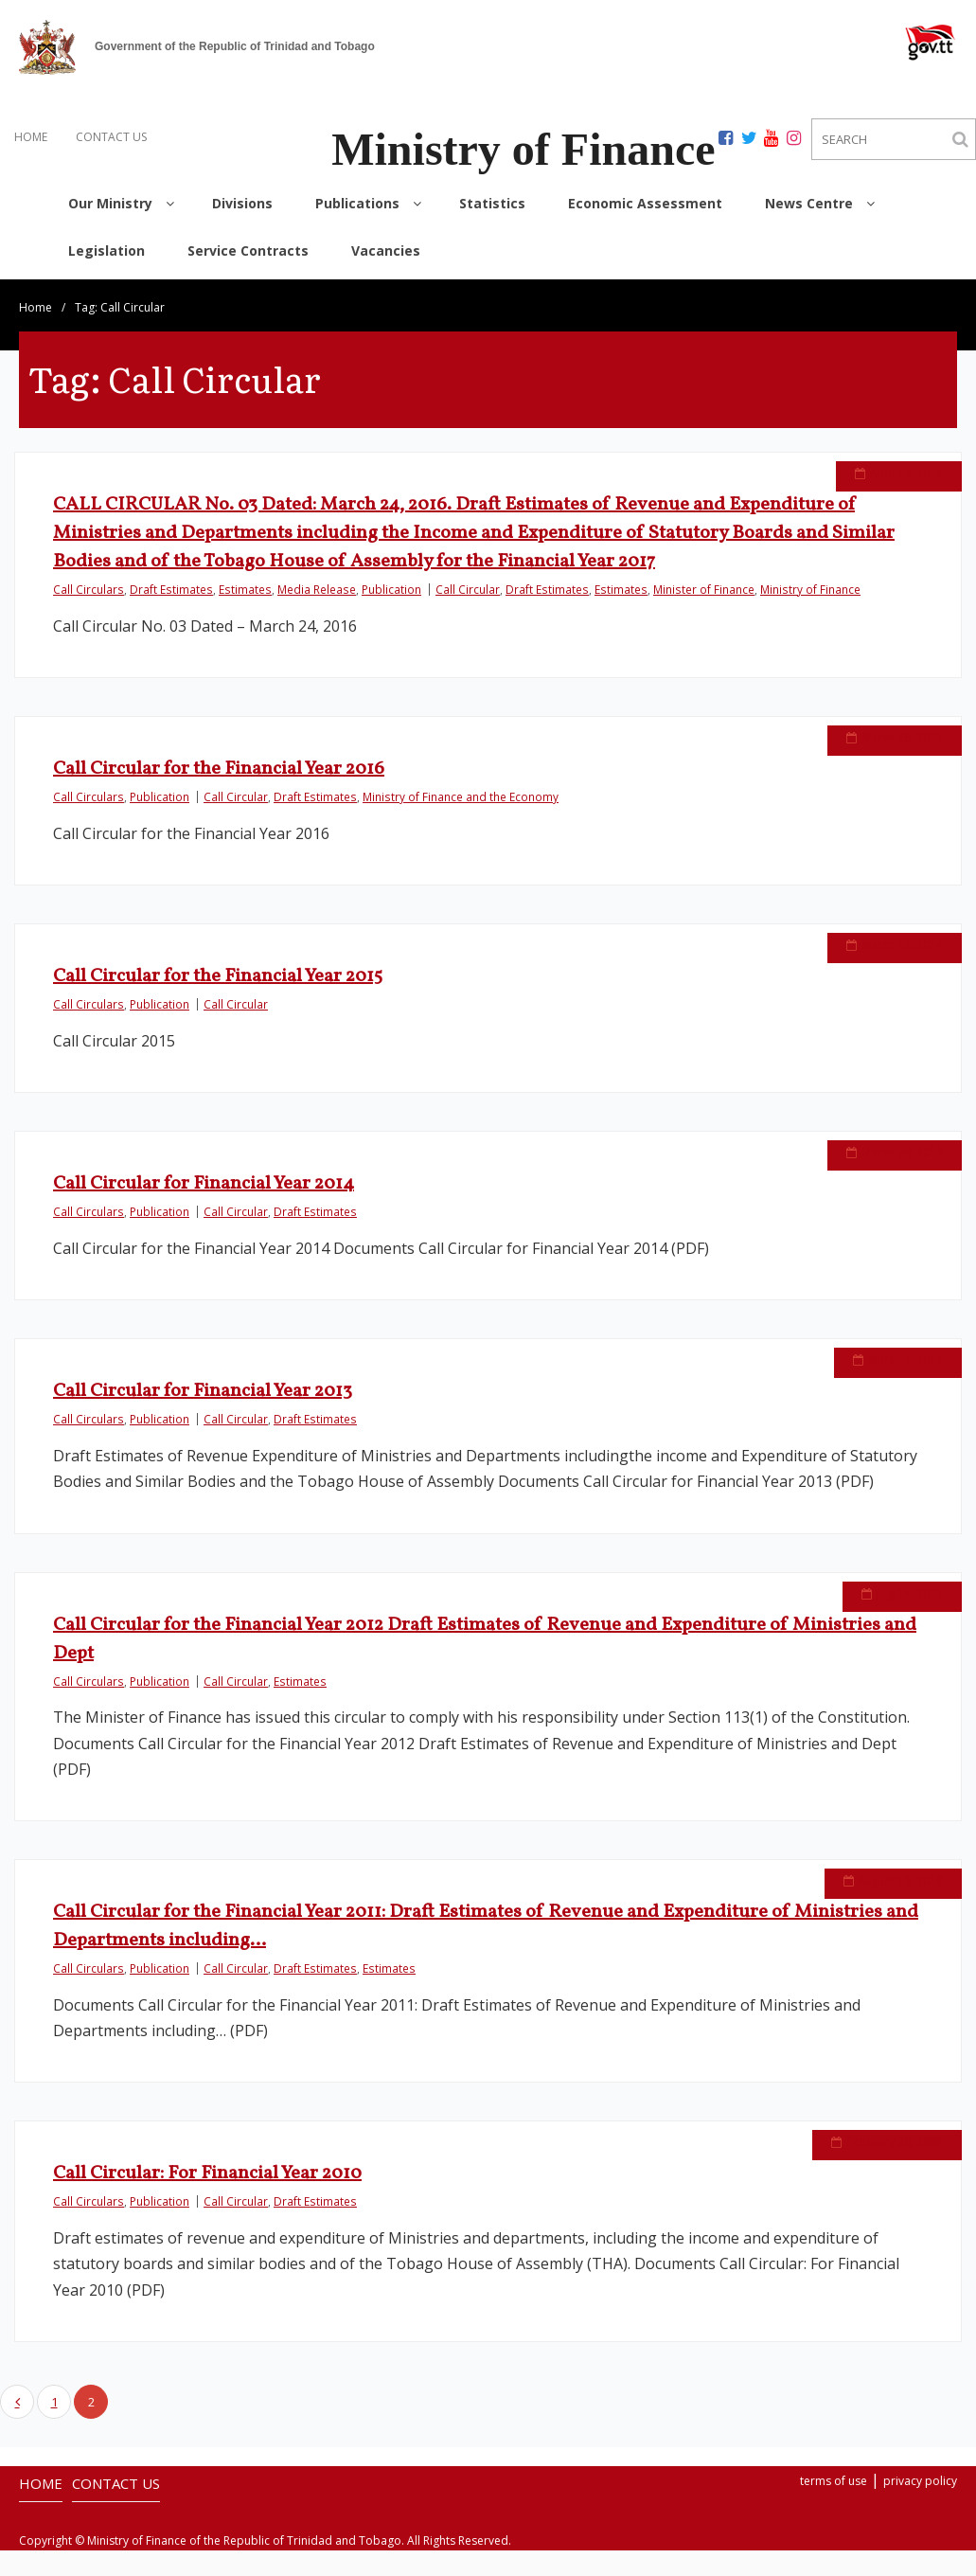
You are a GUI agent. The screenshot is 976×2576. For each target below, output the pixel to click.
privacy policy (920, 2481)
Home (35, 307)
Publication (391, 589)
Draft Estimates (171, 589)
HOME (30, 137)
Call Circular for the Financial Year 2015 (217, 976)
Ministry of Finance (810, 589)
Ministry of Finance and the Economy (461, 796)
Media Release (316, 589)
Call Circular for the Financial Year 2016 (218, 769)
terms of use (833, 2481)
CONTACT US (111, 137)
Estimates (245, 589)
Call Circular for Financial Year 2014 (203, 1184)
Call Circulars (88, 589)
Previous (17, 2402)
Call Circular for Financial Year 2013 (202, 1391)
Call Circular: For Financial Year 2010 (207, 2178)
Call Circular (467, 589)
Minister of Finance (703, 589)
